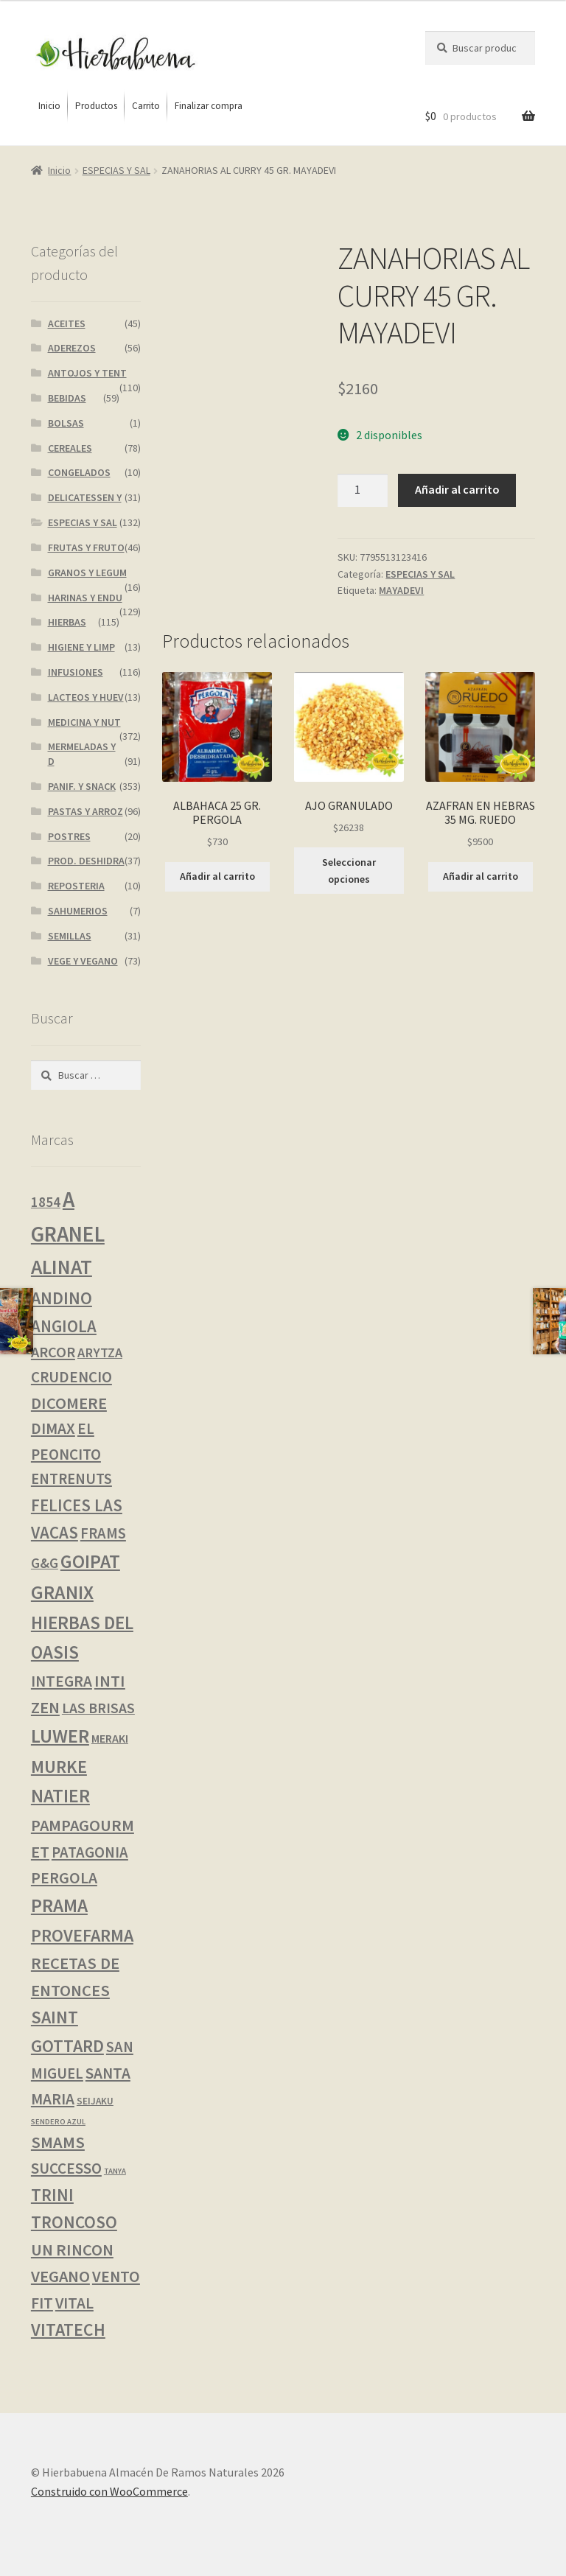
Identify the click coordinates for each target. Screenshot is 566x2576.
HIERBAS (67, 622)
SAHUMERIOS (78, 910)
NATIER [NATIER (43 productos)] (60, 1795)
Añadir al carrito (457, 489)
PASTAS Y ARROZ (85, 811)
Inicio (59, 170)
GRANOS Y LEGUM (87, 572)
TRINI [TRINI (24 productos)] (52, 2194)
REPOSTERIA (76, 885)
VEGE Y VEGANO (83, 960)
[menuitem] (49, 106)
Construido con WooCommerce (109, 2491)
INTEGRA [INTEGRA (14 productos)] (61, 1681)
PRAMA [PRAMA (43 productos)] (59, 1905)
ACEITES (66, 323)
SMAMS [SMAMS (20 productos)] (58, 2142)
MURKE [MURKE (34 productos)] (59, 1766)
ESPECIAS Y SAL (116, 170)
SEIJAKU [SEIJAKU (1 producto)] (95, 2101)
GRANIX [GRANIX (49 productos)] (62, 1592)
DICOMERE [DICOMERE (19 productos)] (69, 1403)
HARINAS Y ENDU (85, 597)
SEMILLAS (69, 935)
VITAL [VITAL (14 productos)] (74, 2303)
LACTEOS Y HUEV (86, 697)
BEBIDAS (67, 398)
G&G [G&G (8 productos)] (44, 1563)
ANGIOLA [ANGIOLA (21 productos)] (64, 1326)
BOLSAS (66, 423)
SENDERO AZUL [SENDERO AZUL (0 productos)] (58, 2122)
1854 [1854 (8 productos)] (45, 1202)
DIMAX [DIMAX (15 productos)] (53, 1428)
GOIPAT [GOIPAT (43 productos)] (90, 1561)
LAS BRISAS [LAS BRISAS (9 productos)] (98, 1708)
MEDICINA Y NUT (84, 722)
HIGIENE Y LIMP (81, 647)
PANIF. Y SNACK (82, 786)
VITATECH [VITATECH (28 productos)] (68, 2330)
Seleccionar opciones (349, 870)
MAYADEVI (401, 590)
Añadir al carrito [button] (217, 876)
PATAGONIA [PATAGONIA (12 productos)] (90, 1852)
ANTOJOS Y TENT (87, 372)
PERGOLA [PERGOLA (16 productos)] (64, 1878)
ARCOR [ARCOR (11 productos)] (53, 1352)
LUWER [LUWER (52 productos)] (60, 1735)
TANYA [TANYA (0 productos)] (115, 2171)
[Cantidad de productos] (363, 491)
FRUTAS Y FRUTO (86, 547)
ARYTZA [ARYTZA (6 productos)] (99, 1352)
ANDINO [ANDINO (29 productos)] (61, 1298)
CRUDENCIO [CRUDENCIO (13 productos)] (71, 1377)
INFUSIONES (75, 672)
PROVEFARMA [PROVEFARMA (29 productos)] (82, 1935)
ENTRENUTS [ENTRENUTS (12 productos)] (71, 1478)
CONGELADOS (79, 472)
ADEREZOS (72, 347)
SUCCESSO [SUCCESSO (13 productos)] (66, 2168)
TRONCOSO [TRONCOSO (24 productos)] (74, 2222)
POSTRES (69, 836)
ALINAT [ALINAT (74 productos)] (61, 1267)
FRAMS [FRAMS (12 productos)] (103, 1533)
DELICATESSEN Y (85, 497)
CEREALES (70, 448)
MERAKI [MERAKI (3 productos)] (109, 1738)
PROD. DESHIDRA (86, 860)
